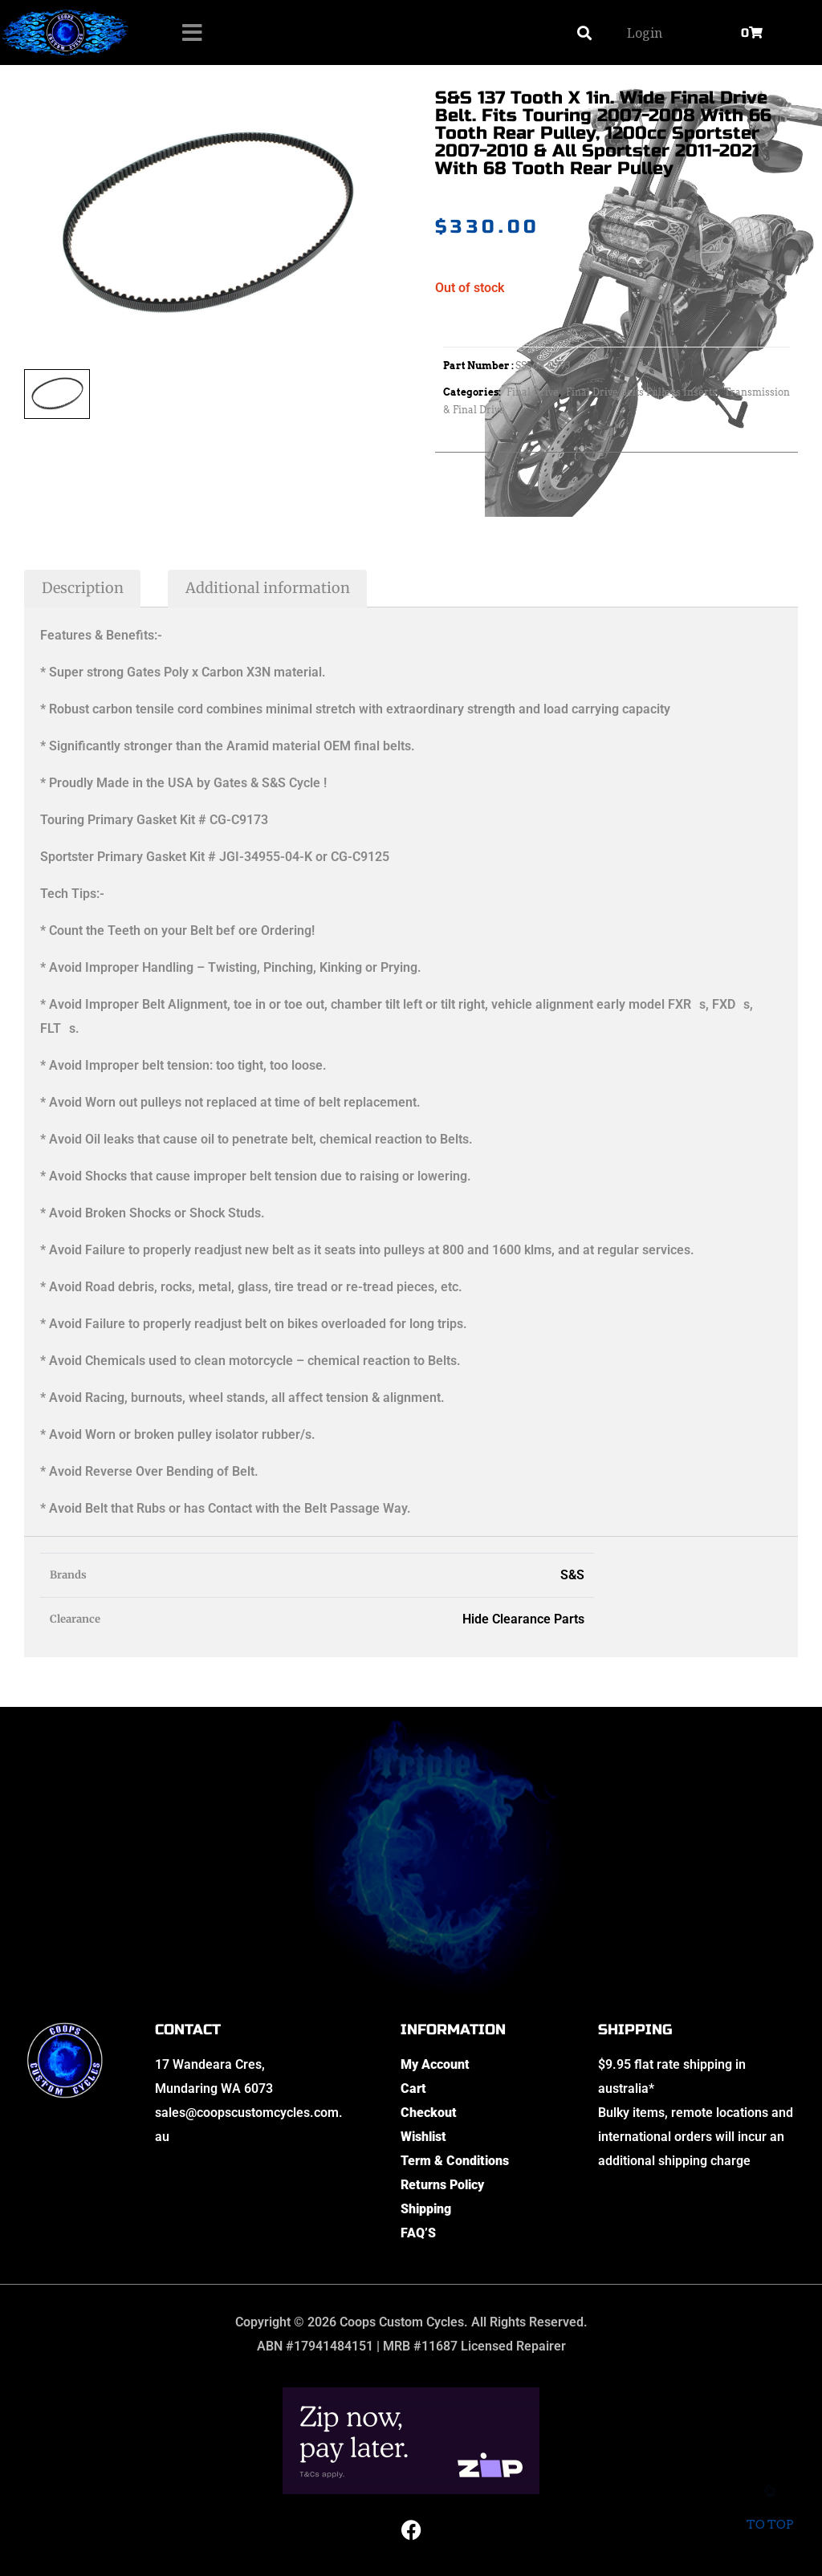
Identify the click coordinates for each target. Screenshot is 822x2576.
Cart (413, 2088)
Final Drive (533, 392)
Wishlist (423, 2136)
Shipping (426, 2208)
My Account (435, 2064)
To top (769, 2514)
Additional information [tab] (267, 588)
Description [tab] (83, 588)
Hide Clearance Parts (523, 1619)
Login (644, 33)
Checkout (429, 2112)
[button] (584, 32)
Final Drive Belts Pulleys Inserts (641, 392)
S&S (572, 1575)
